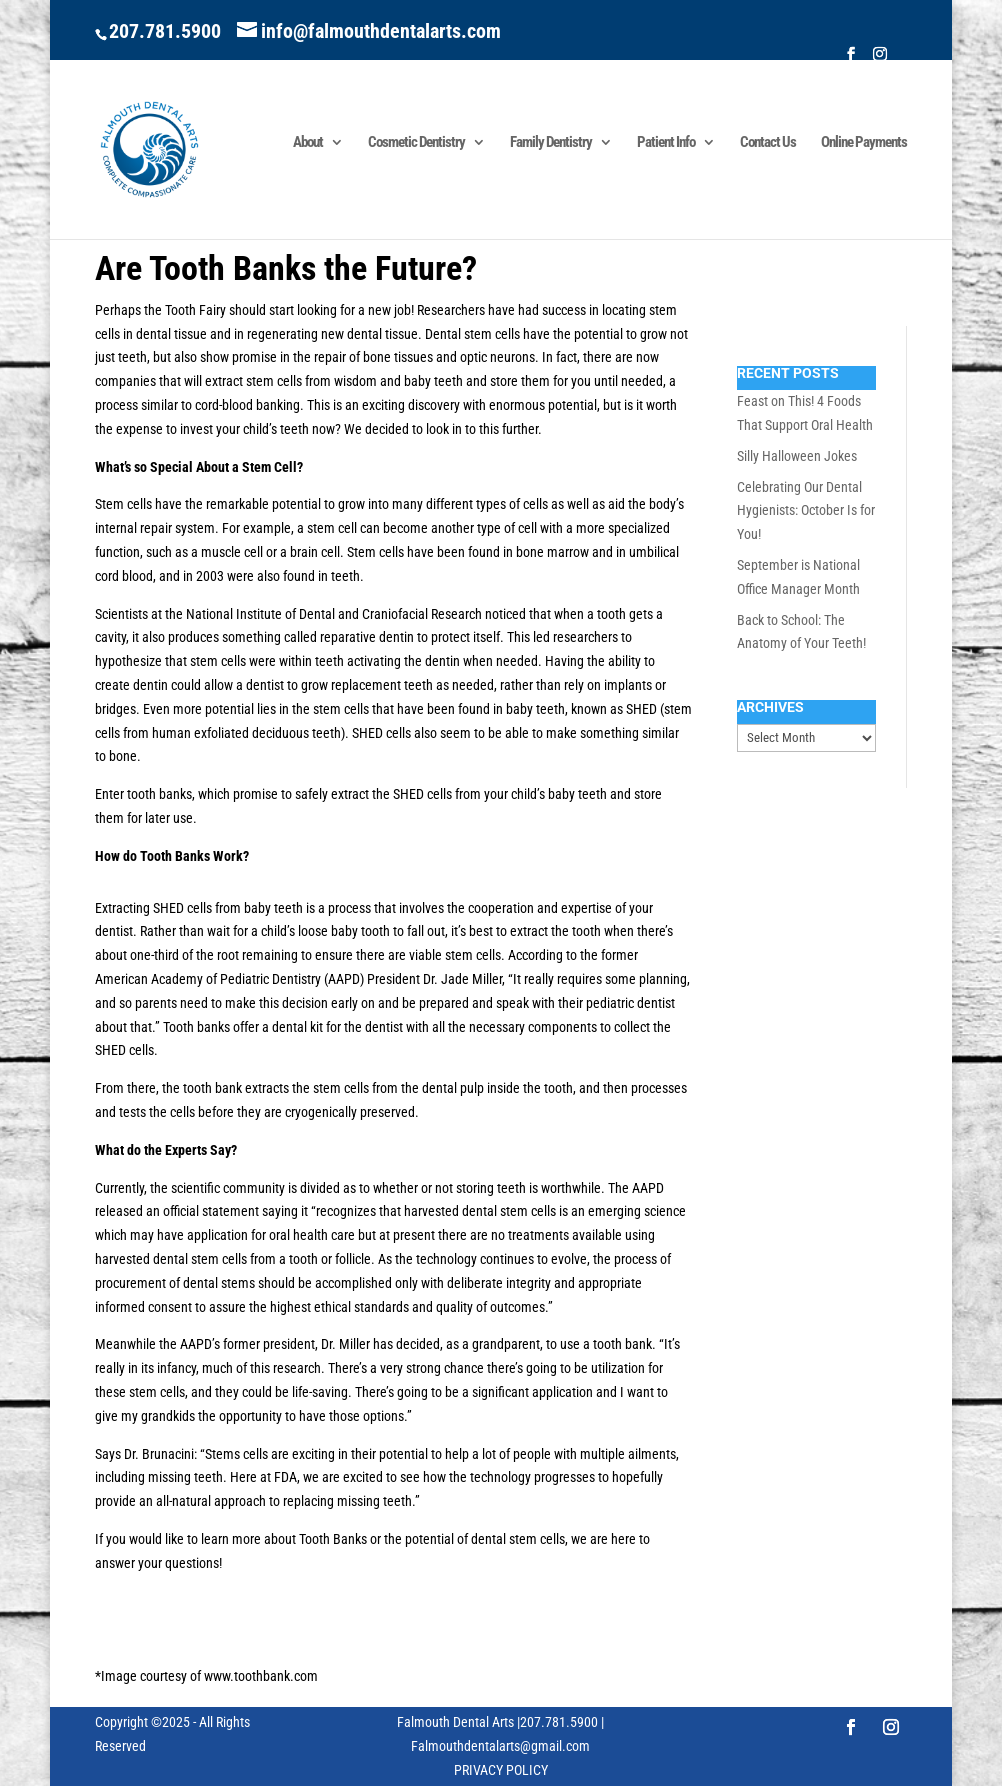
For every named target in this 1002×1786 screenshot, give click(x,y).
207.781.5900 (165, 31)
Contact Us (768, 143)
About (308, 143)
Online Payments (864, 143)
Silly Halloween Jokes (797, 456)
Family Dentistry (551, 143)
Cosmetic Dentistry (416, 143)
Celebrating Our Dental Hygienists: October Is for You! (806, 511)
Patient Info (666, 143)
